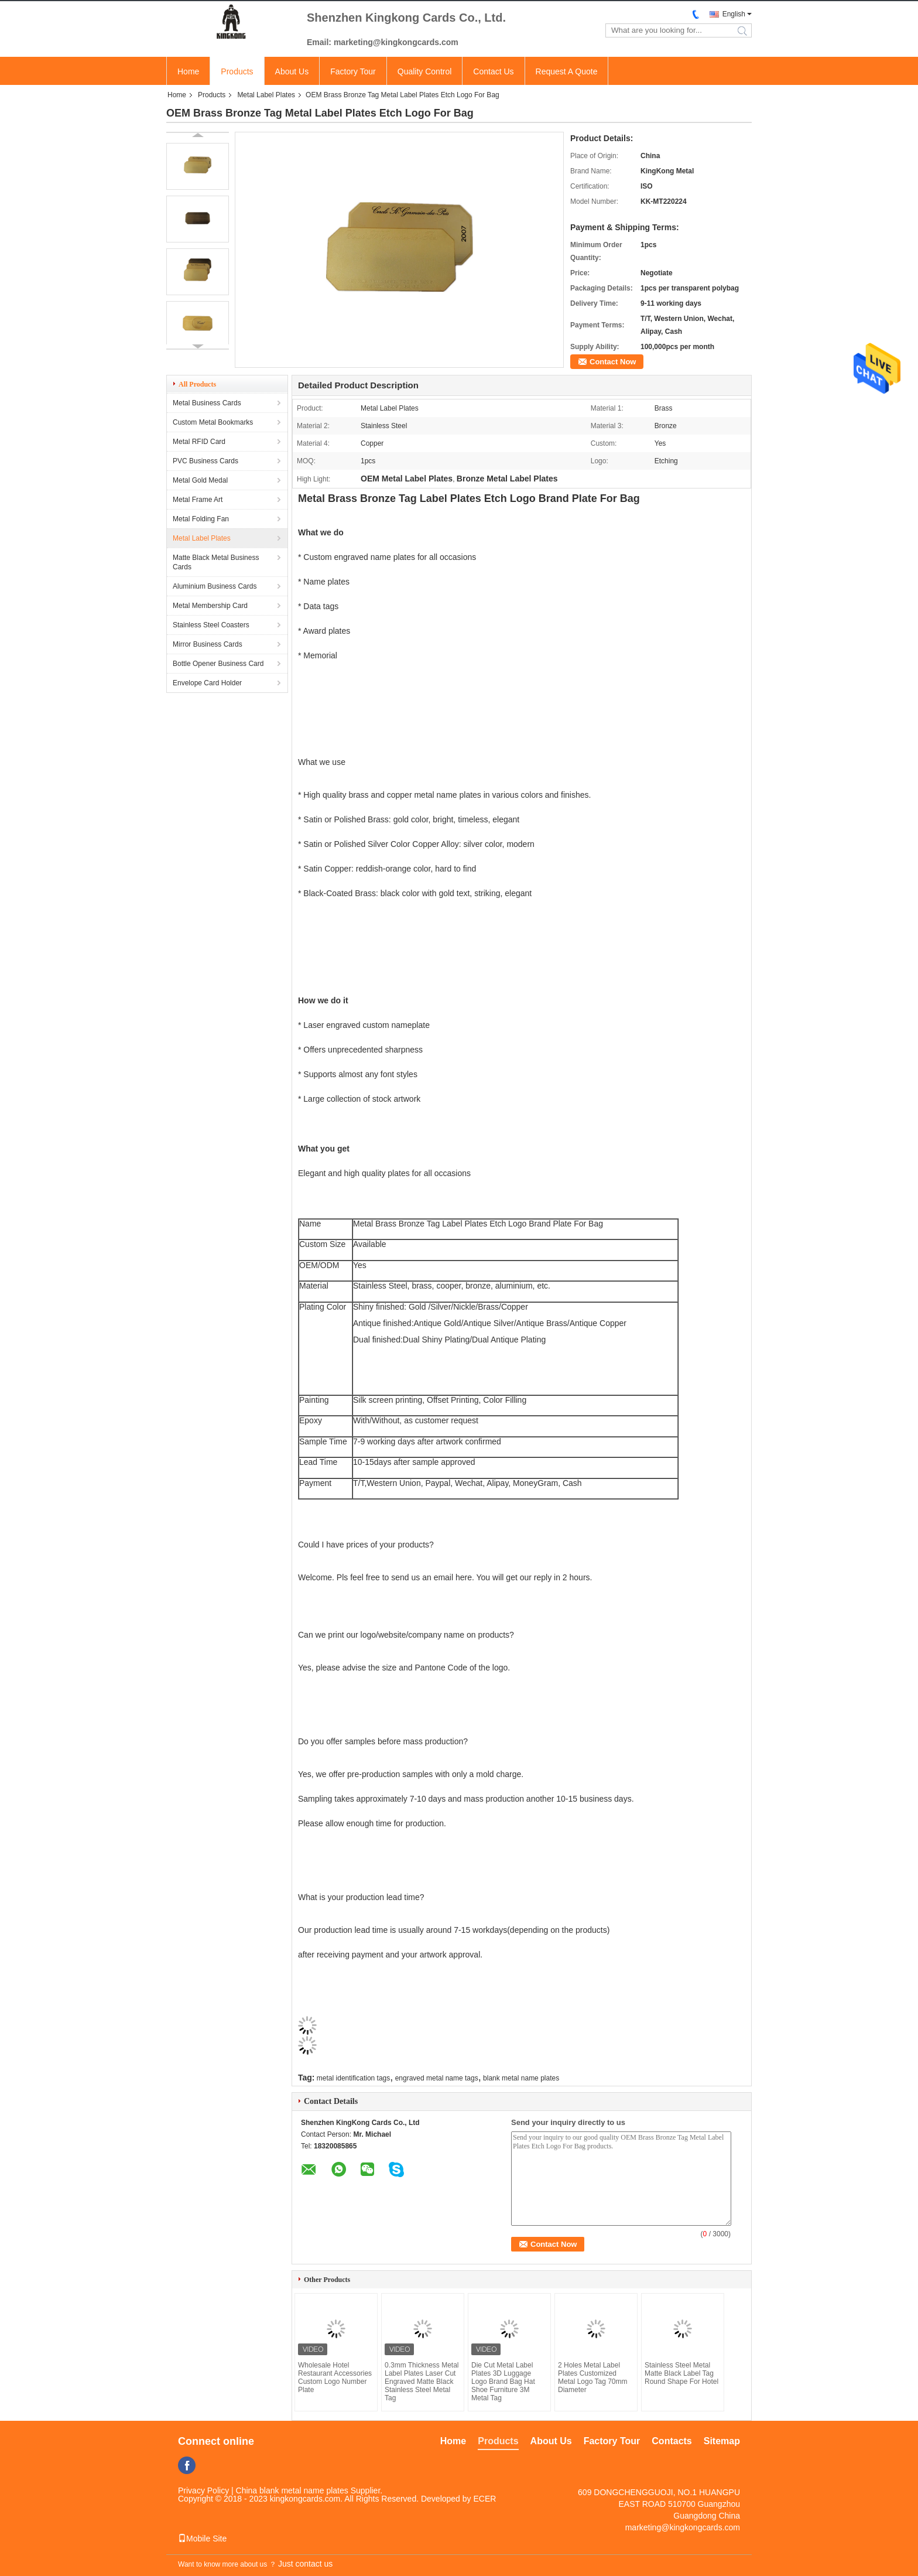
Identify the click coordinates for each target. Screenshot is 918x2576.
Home (188, 71)
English (733, 14)
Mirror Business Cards (207, 644)
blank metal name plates (521, 2078)
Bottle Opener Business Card (218, 664)
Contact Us (493, 71)
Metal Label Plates (266, 95)
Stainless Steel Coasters (211, 625)
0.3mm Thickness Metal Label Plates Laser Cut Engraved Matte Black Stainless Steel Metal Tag (422, 2381)
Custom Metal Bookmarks (213, 422)
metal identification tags (353, 2078)
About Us (292, 71)
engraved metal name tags (436, 2078)
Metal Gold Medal (200, 480)
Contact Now (613, 361)
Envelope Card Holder (207, 683)
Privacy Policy (203, 2490)
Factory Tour (353, 71)
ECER (484, 2498)
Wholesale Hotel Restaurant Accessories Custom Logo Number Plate (335, 2377)
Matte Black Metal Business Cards (216, 562)
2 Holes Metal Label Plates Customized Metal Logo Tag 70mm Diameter (593, 2377)
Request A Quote (567, 71)
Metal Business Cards (207, 403)
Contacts (671, 2441)
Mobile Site (202, 2538)
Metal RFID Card (199, 442)
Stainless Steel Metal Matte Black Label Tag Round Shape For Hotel (681, 2373)
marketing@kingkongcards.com (682, 2527)
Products (237, 71)
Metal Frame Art (197, 500)
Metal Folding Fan (201, 519)
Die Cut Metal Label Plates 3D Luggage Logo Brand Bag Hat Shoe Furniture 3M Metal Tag (503, 2381)
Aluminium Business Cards (214, 586)
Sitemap (722, 2441)
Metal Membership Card (210, 606)
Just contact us (305, 2563)
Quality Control (425, 71)
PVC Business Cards (205, 461)
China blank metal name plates (292, 2490)
